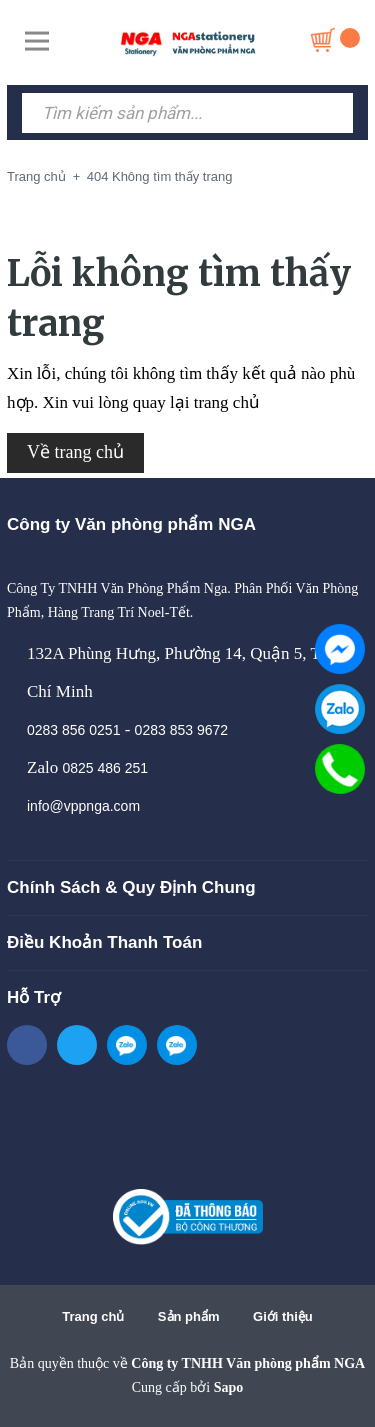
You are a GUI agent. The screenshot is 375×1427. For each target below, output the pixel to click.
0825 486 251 (105, 768)
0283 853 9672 (181, 730)
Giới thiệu (283, 1316)
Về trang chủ (75, 452)
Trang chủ (93, 1316)
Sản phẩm (189, 1316)
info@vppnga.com (83, 806)
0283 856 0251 (73, 730)
